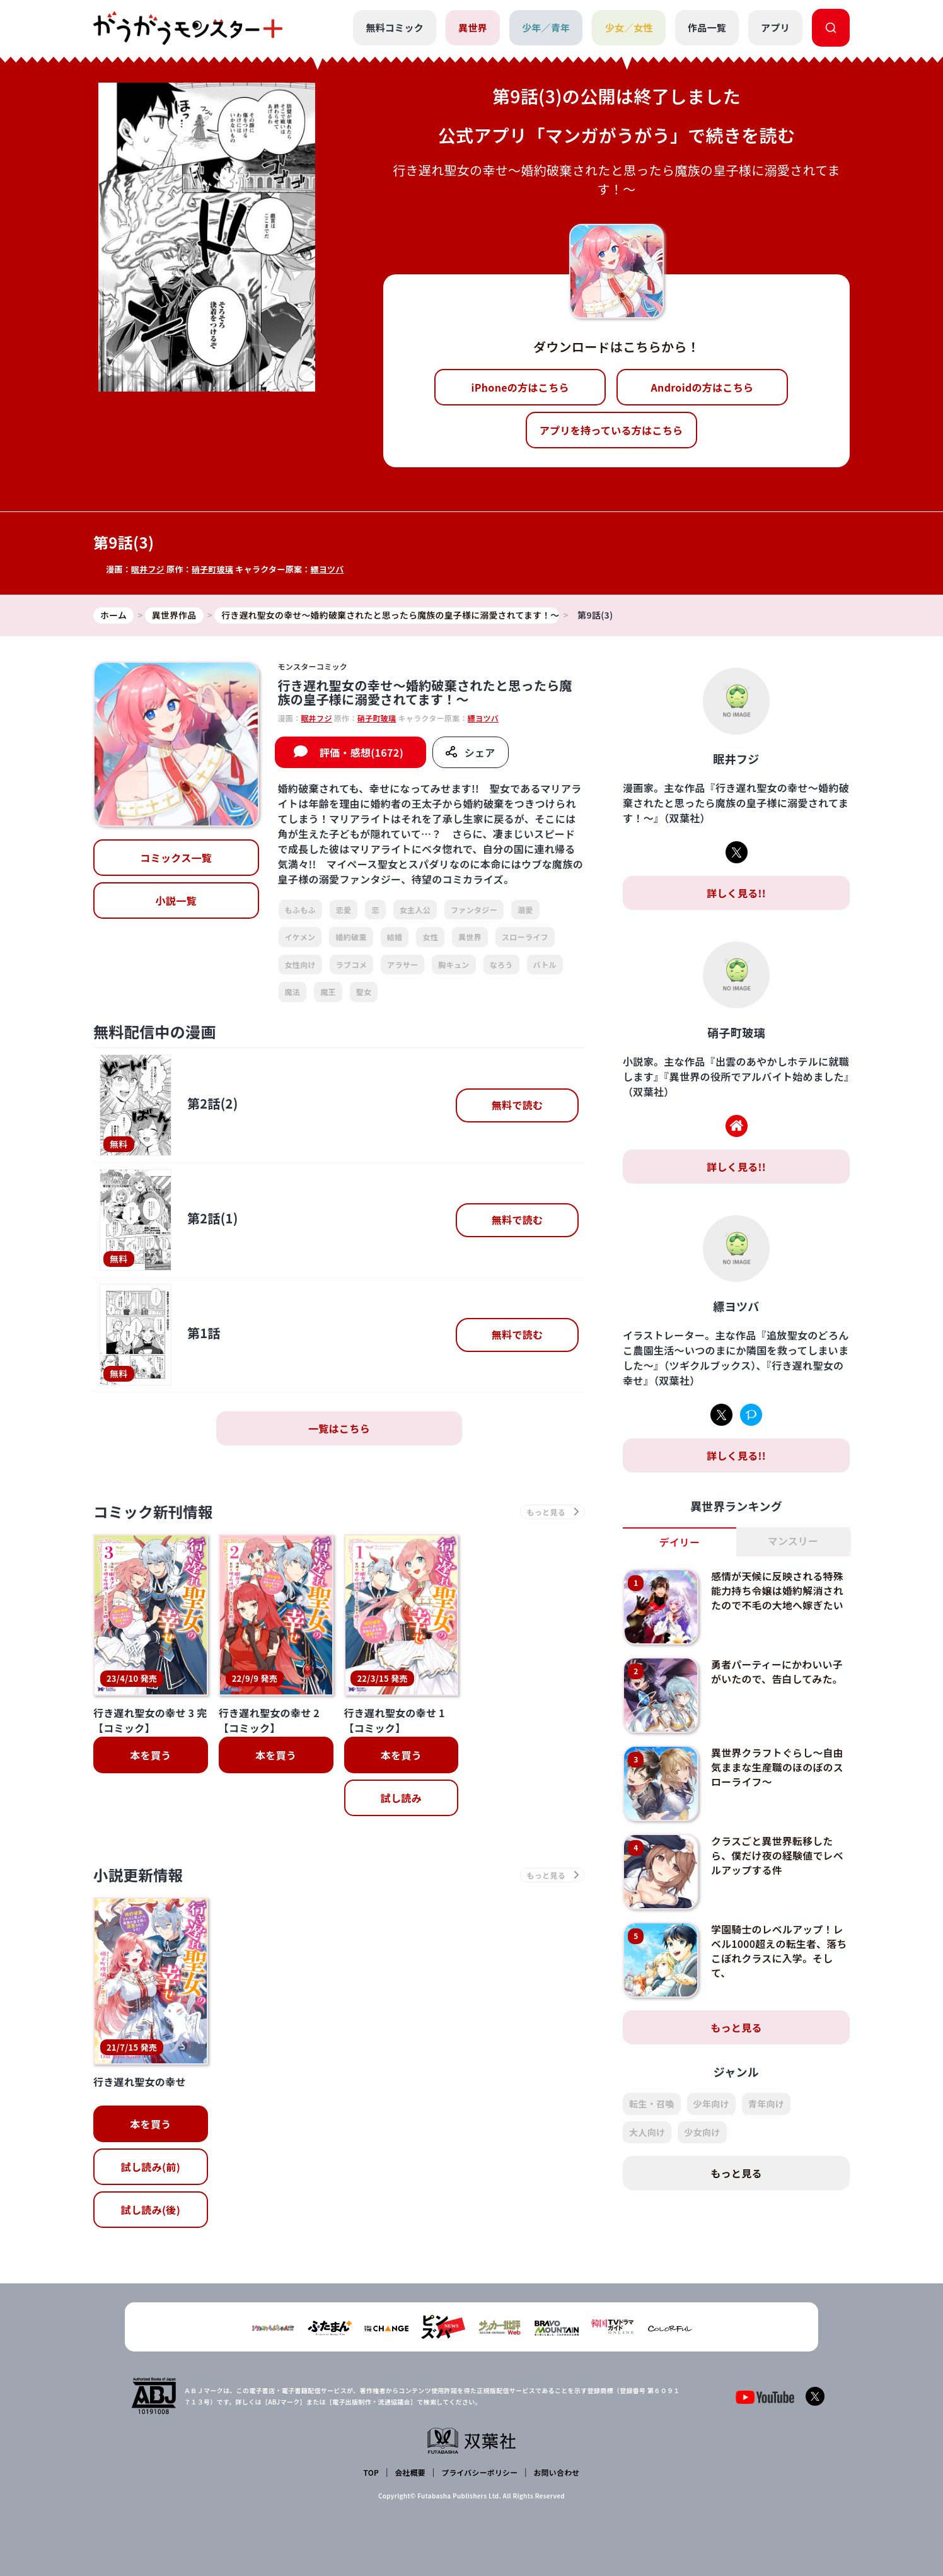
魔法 (293, 992)
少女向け (702, 2132)
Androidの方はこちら (702, 387)
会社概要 (410, 2472)
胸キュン (453, 964)
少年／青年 (546, 27)
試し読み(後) (150, 2210)
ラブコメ (351, 964)
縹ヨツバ (328, 569)
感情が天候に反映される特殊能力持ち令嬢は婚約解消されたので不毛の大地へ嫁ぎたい (778, 1590)
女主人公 (415, 909)
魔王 (328, 992)
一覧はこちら (339, 1428)
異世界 (472, 27)
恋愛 (344, 909)
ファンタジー (474, 909)
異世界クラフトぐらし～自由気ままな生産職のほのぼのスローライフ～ (778, 1766)
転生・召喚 (651, 2103)
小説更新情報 (139, 1875)
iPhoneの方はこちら (520, 387)
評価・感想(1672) (361, 752)
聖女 (364, 992)
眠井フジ (148, 569)
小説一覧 (176, 901)
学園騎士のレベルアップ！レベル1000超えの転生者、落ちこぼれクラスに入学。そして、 (778, 1950)
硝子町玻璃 (213, 569)
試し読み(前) (150, 2168)
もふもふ (300, 909)
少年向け (711, 2103)
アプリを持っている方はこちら (611, 430)
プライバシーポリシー (479, 2472)
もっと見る (736, 2027)
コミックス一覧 (176, 858)
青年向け (766, 2103)
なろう (501, 964)
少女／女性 (629, 27)
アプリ (775, 27)
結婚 (395, 936)
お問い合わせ (556, 2472)
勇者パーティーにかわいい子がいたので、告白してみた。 (777, 1671)
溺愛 (525, 909)
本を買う (150, 1755)
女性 (430, 936)
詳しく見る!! (736, 892)
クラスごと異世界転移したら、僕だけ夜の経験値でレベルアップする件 (778, 1855)
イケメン (300, 936)
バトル (545, 964)
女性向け (300, 964)
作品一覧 (707, 27)
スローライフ (525, 936)
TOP (371, 2472)
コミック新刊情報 (154, 1512)
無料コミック (395, 27)
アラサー (402, 964)
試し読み (401, 1798)
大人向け (647, 2132)
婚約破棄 (350, 936)
